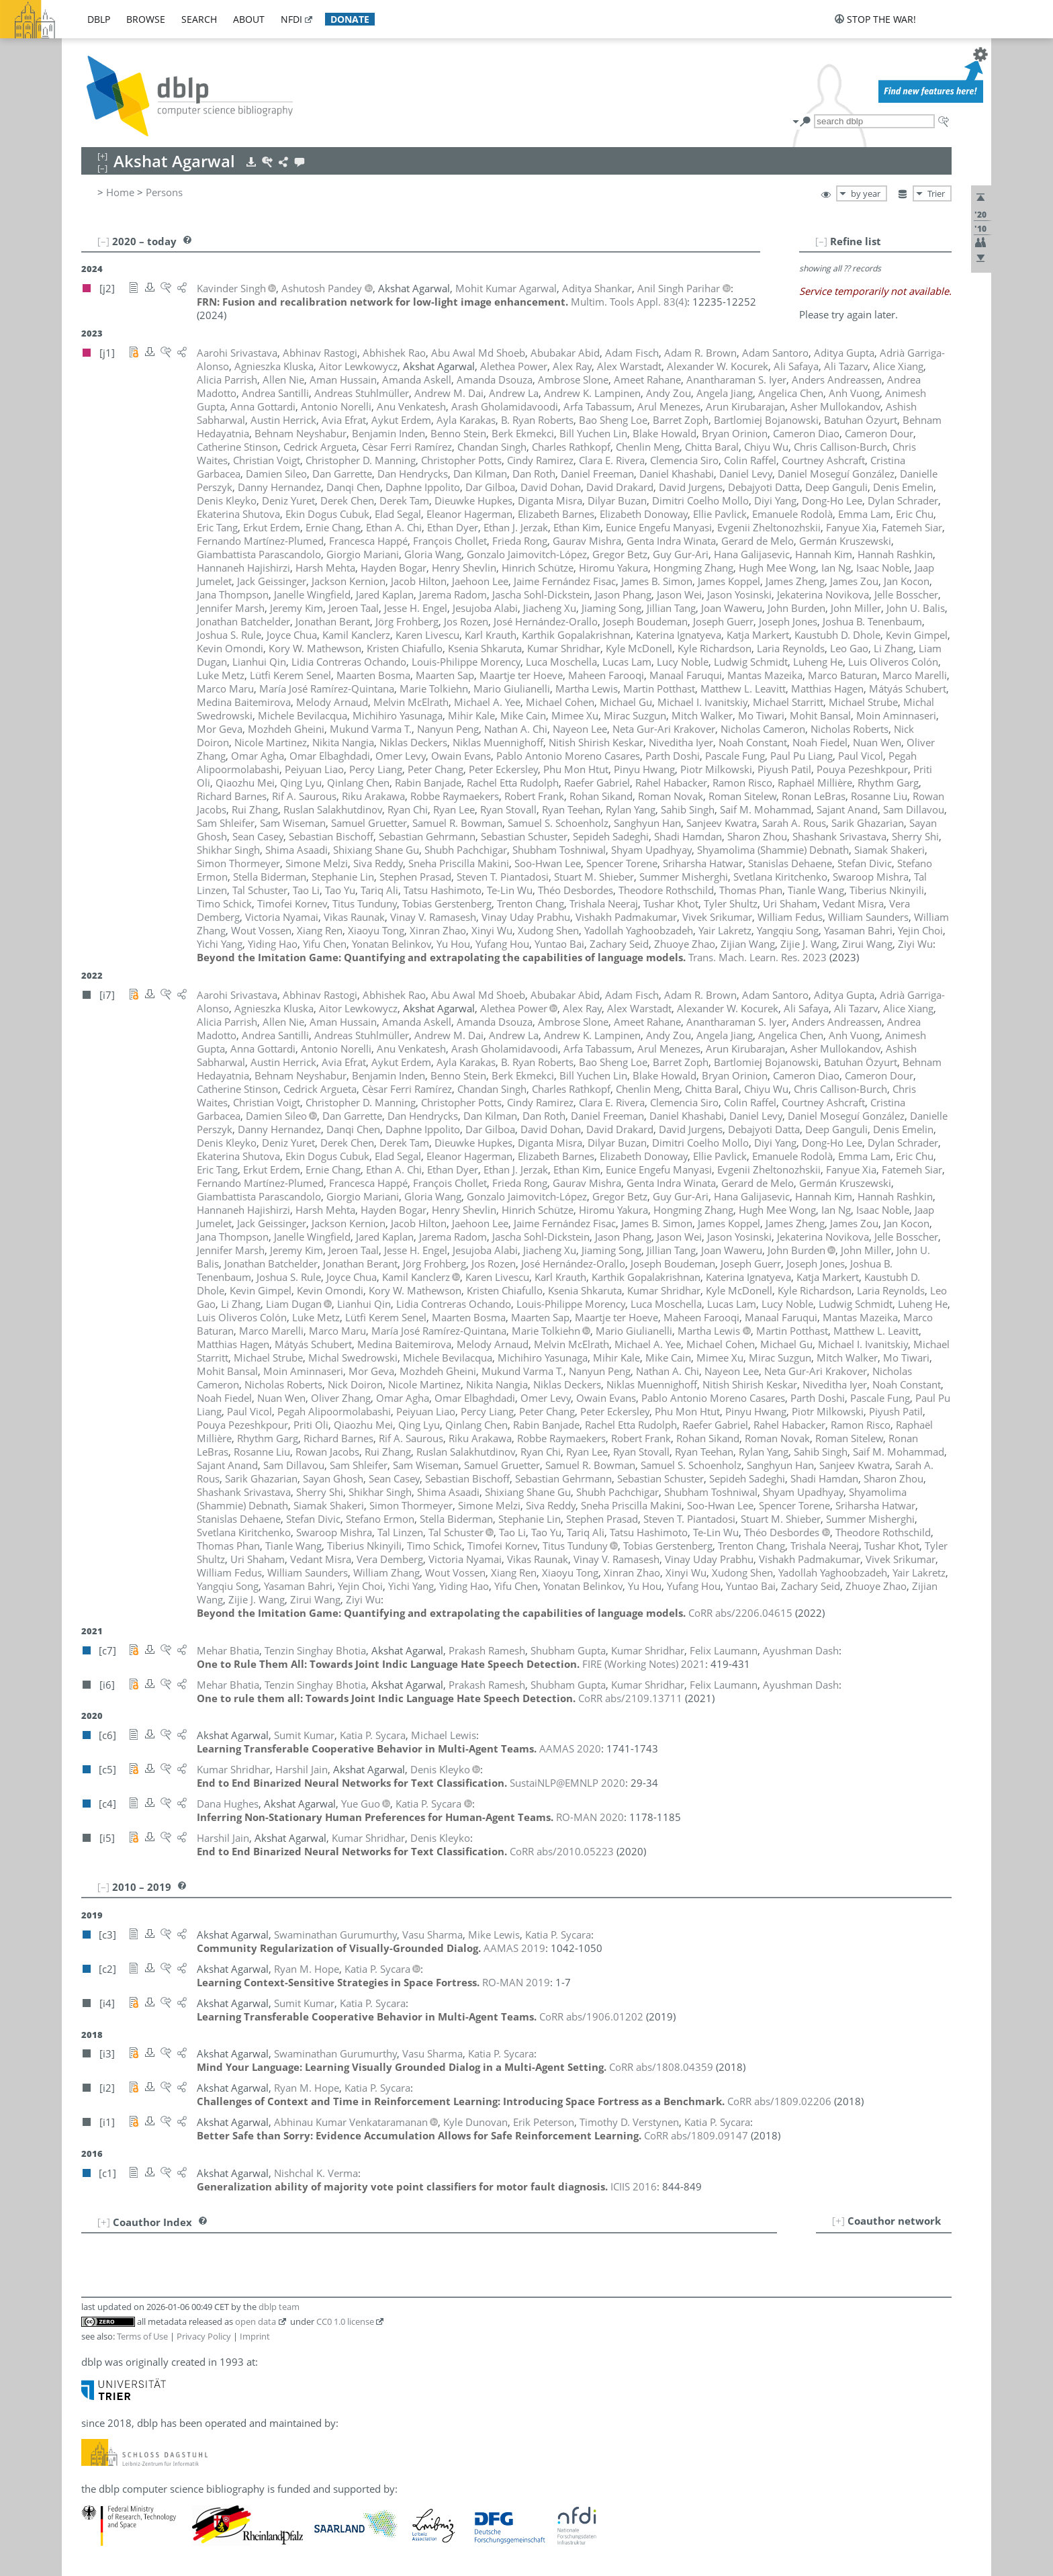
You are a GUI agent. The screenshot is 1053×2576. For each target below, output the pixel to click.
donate (349, 19)
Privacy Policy (204, 2336)
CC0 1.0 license (345, 2321)
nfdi (291, 19)
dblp (98, 19)
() (629, 301)
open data (255, 2321)
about (249, 19)
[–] (821, 241)
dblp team (279, 2307)
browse (145, 19)
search (199, 19)
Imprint (255, 2336)
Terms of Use (142, 2336)
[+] (838, 2220)
